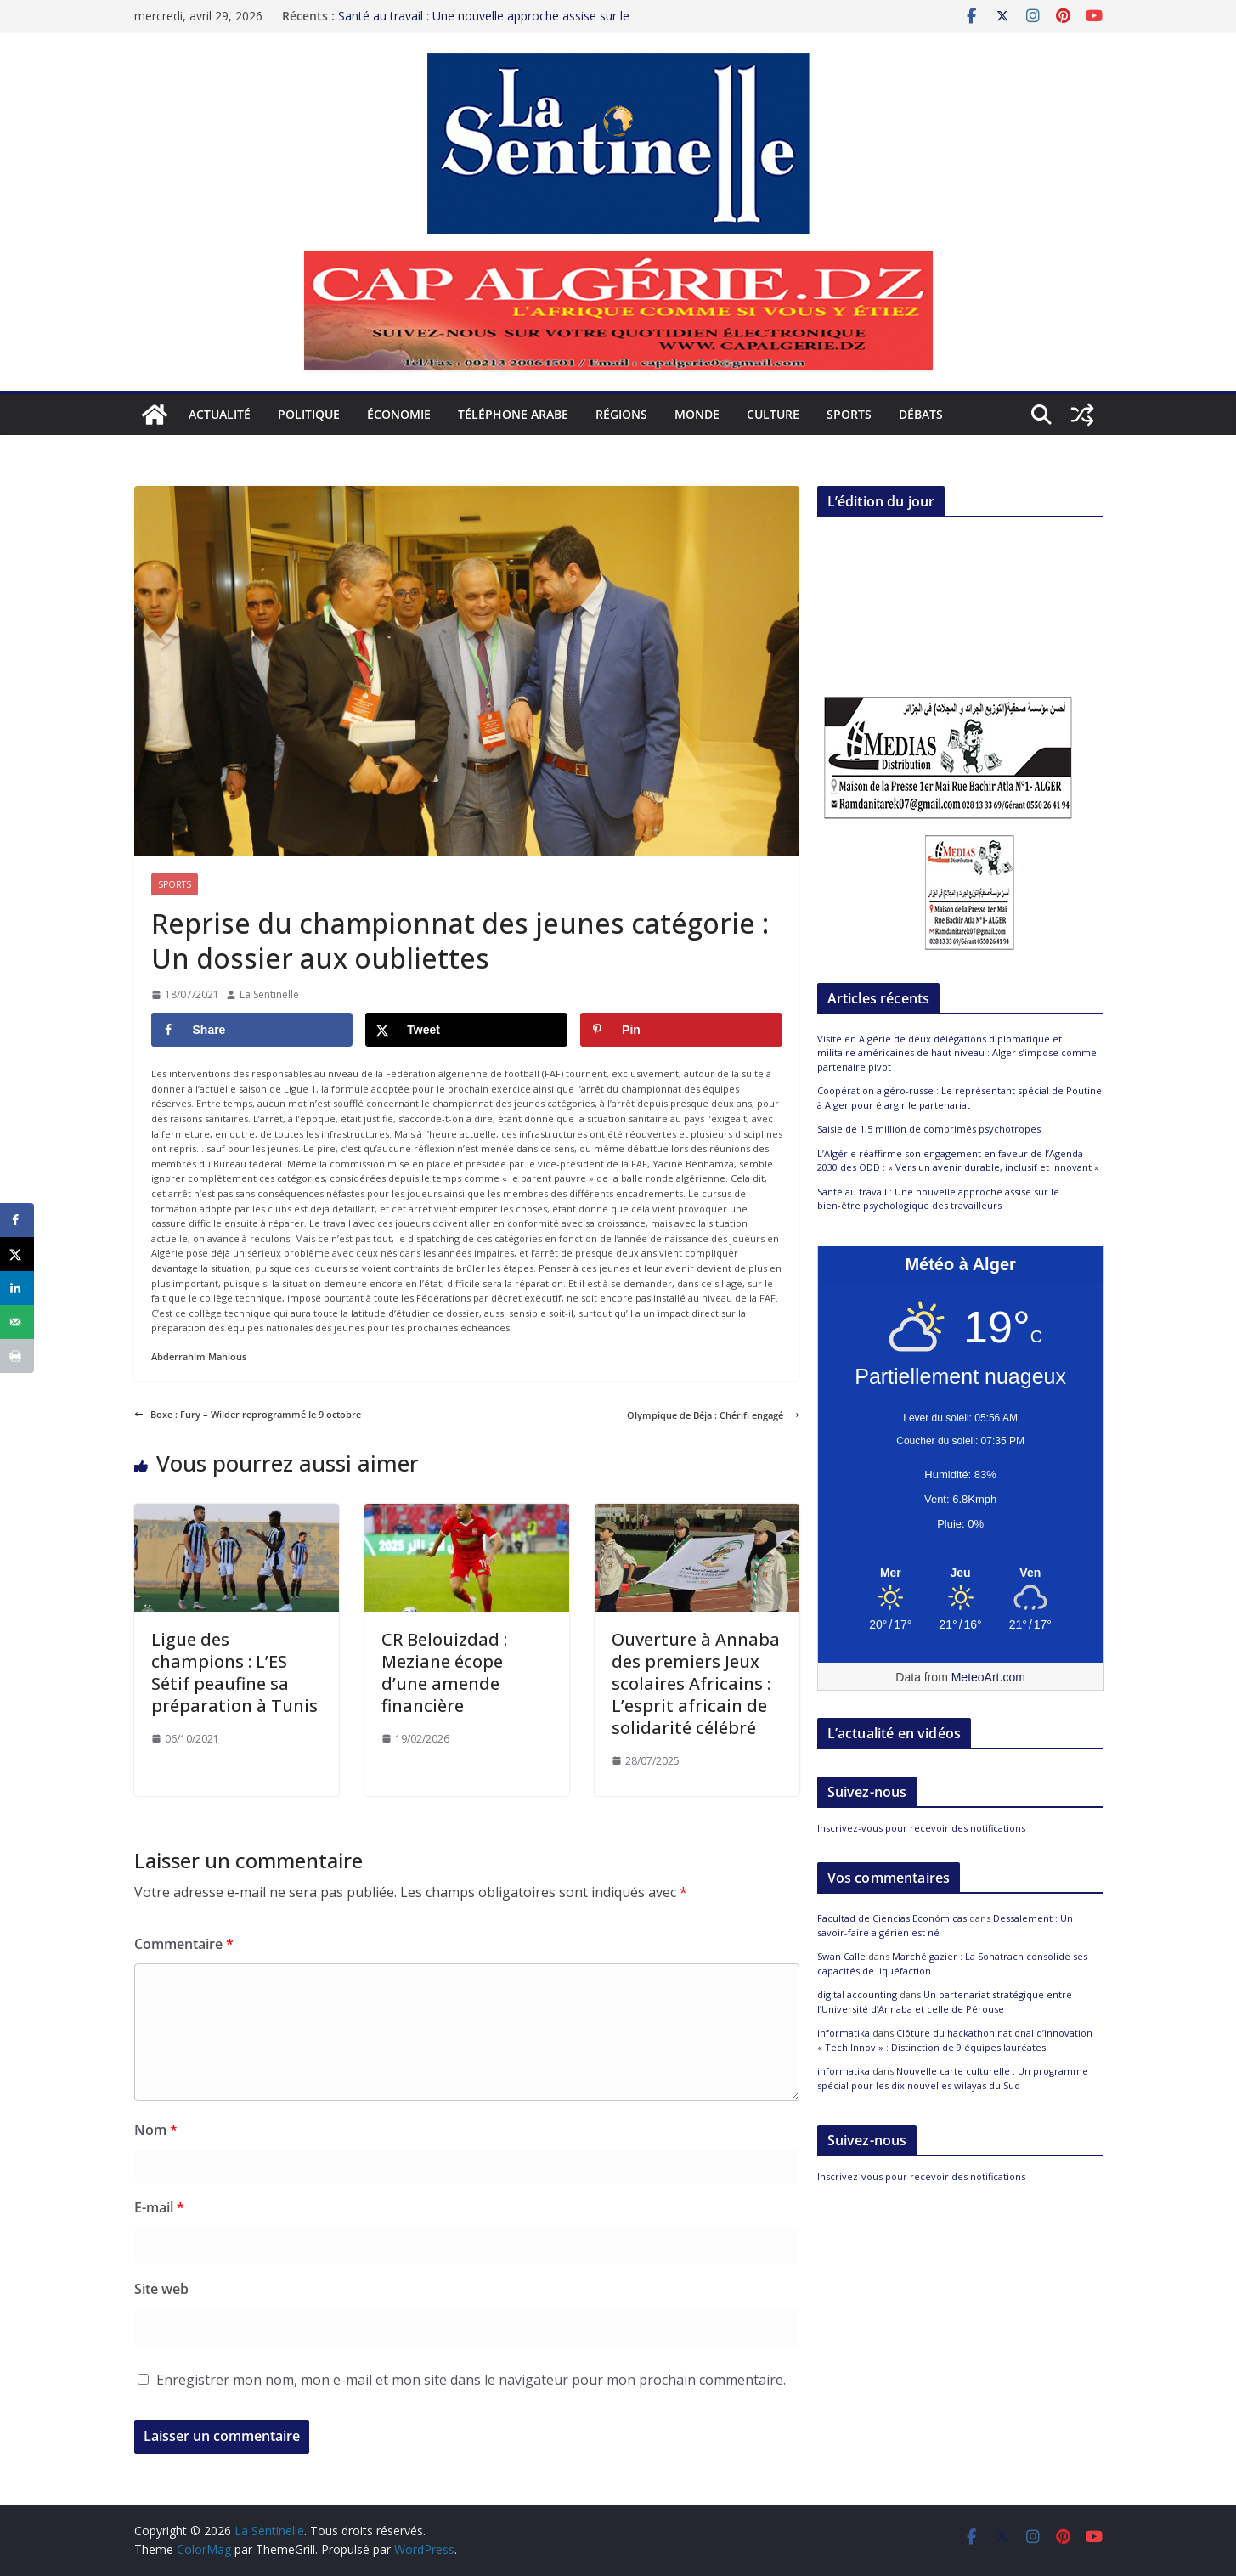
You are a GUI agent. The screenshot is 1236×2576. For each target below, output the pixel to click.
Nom (156, 2130)
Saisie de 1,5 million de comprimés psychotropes (929, 1128)
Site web (161, 2288)
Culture (773, 414)
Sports (849, 414)
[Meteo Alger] (960, 1573)
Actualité (220, 414)
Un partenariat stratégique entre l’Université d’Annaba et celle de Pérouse (944, 2001)
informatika (843, 2032)
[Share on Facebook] (252, 1030)
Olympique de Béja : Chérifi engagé (713, 1415)
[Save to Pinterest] (681, 1030)
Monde (697, 414)
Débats (921, 414)
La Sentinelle (269, 994)
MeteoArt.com (988, 1677)
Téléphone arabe (513, 414)
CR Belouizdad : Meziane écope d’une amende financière (444, 1672)
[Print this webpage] (17, 1356)
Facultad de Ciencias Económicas (892, 1918)
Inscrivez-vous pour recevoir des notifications (921, 1828)
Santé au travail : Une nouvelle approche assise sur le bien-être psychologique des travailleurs (483, 24)
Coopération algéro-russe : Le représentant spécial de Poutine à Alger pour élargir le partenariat (959, 1097)
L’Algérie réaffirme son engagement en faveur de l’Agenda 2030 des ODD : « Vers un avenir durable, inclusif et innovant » (958, 1160)
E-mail (159, 2207)
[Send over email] (17, 1322)
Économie (399, 414)
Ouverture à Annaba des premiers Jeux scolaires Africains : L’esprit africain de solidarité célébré (696, 1683)
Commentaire (184, 1944)
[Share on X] (466, 1030)
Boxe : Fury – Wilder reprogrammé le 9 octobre (247, 1414)
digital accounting (857, 1994)
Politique (309, 414)
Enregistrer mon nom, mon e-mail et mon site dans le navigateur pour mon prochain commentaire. (471, 2379)
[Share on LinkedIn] (17, 1288)
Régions (621, 414)
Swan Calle (841, 1956)
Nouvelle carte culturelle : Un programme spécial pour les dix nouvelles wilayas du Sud (952, 2078)
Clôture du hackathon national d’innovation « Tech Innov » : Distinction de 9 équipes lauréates (954, 2039)
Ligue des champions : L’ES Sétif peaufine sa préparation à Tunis (234, 1672)
